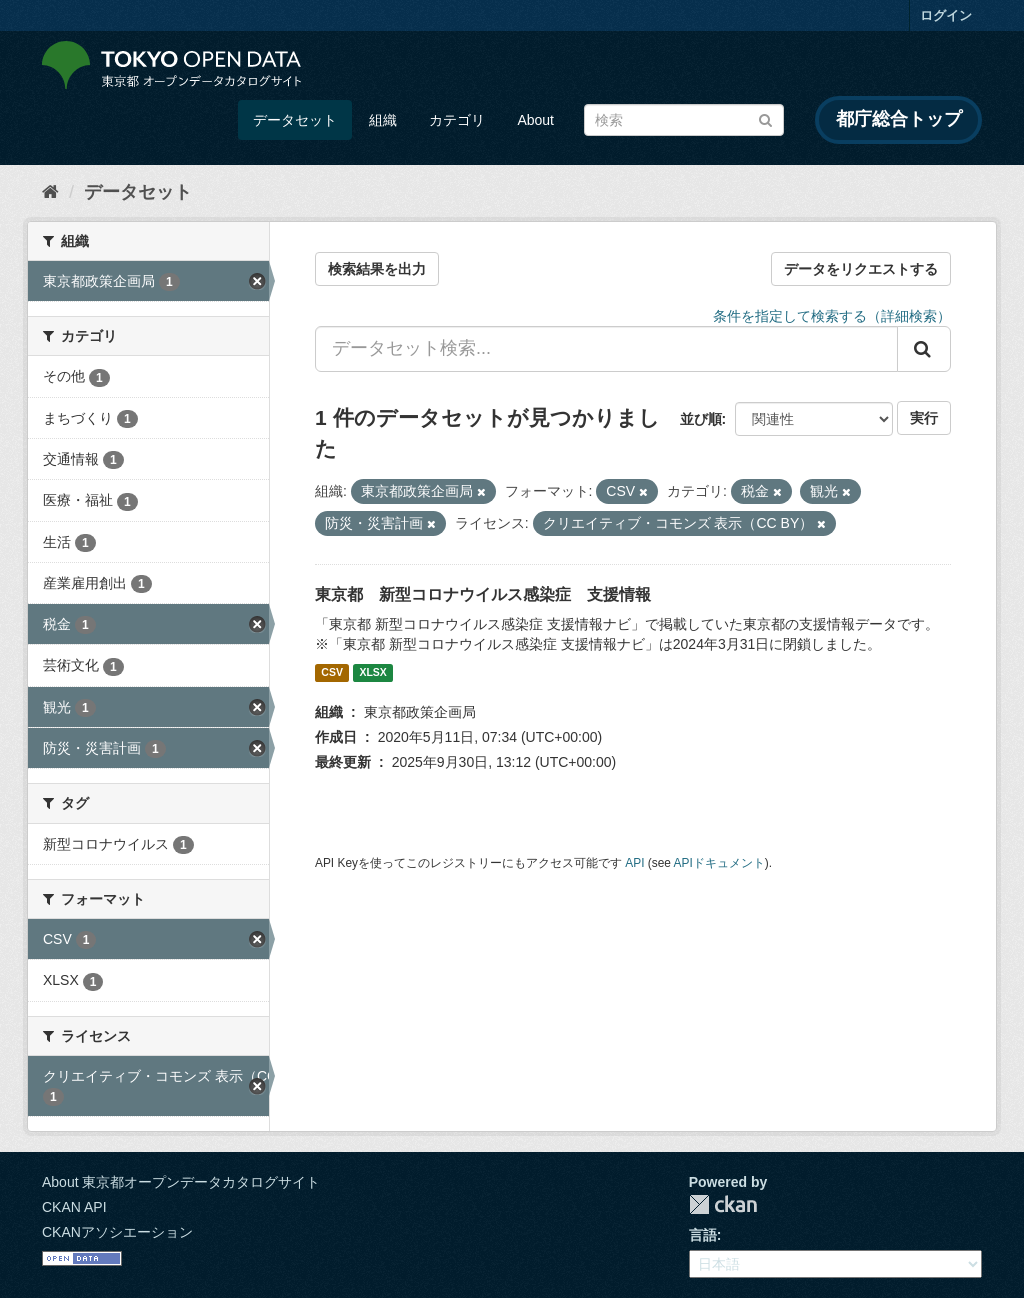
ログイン (946, 15)
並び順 (701, 419)
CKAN (723, 1204)
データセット (295, 120)
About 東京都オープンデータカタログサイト (181, 1182)
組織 (383, 120)
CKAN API (74, 1207)
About (535, 120)
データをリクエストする (861, 269)
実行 (924, 418)
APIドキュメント (719, 863)
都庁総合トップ (899, 119)
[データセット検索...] (606, 349)
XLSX (372, 673)
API (634, 863)
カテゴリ (457, 120)
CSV (332, 673)
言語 (703, 1235)
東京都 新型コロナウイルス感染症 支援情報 (483, 594)
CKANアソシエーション (117, 1232)
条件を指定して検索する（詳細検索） (832, 316)
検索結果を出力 (377, 269)
